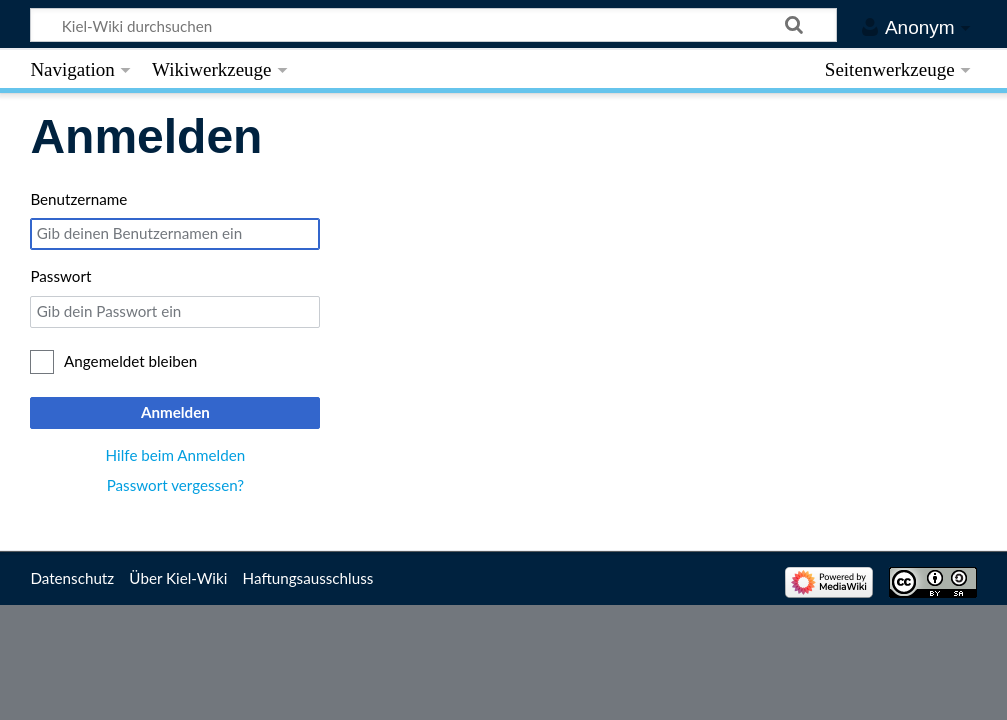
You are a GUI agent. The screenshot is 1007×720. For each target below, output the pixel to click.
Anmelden (175, 412)
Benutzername (78, 199)
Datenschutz (72, 578)
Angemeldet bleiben (130, 361)
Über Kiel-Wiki (178, 578)
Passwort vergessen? (175, 485)
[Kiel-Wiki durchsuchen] (433, 25)
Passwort (60, 276)
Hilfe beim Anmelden (176, 455)
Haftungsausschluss (308, 578)
